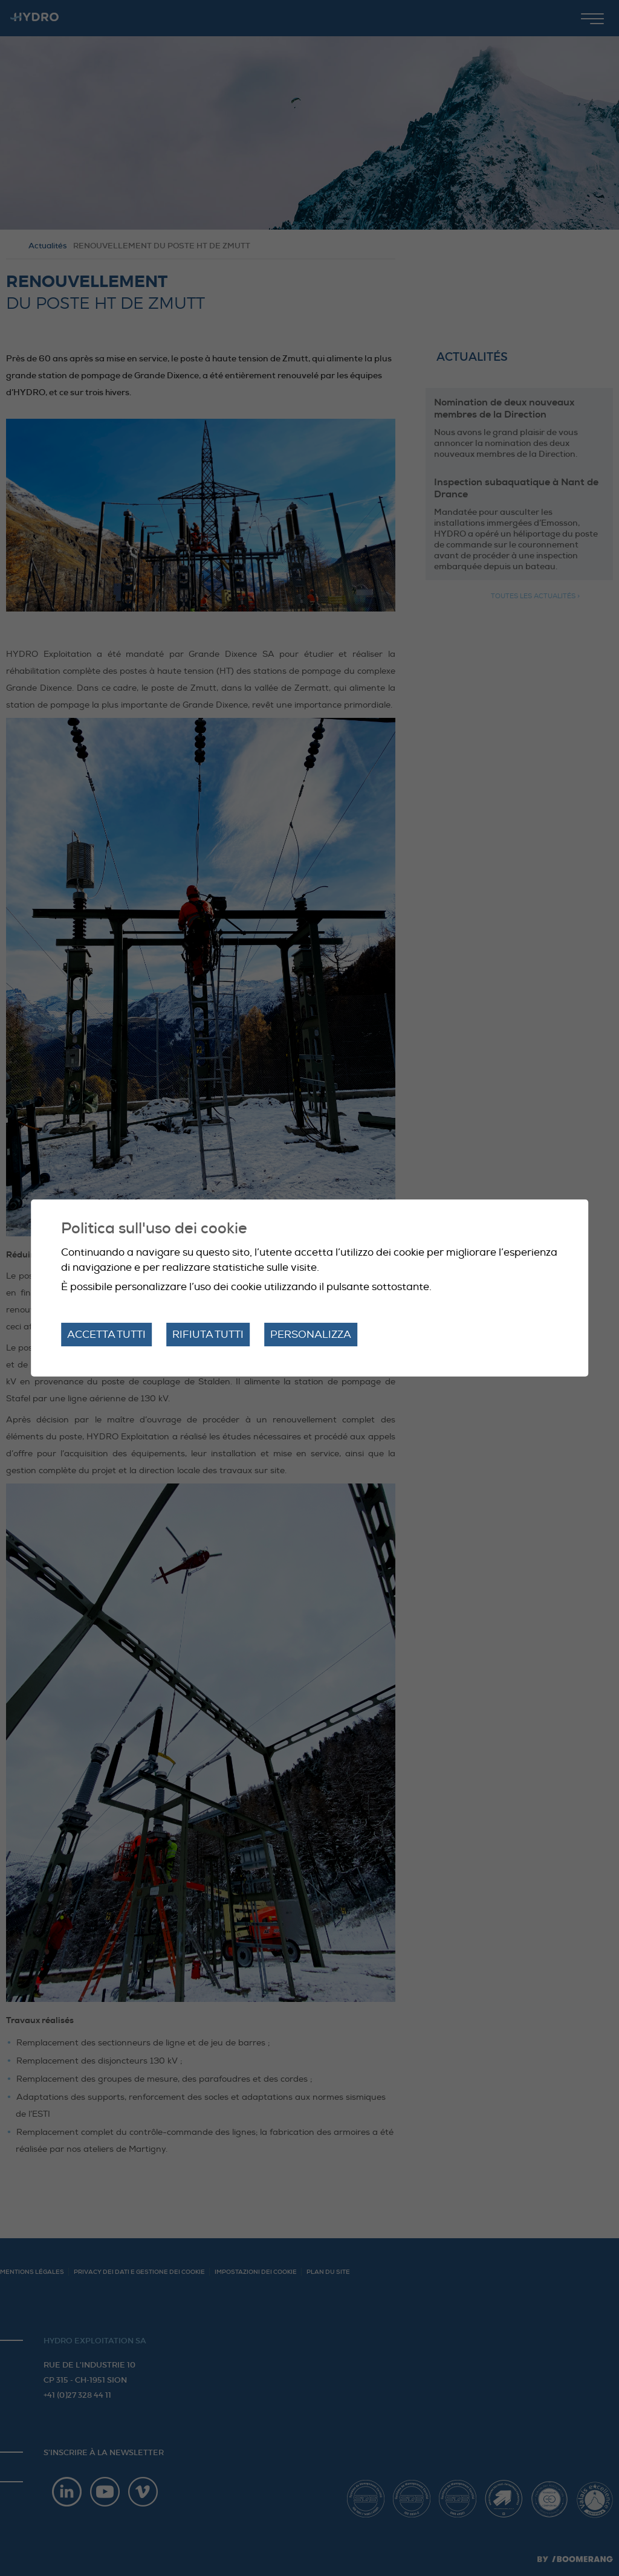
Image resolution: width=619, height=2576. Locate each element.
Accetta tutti (106, 1334)
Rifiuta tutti (208, 1334)
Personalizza (310, 1334)
